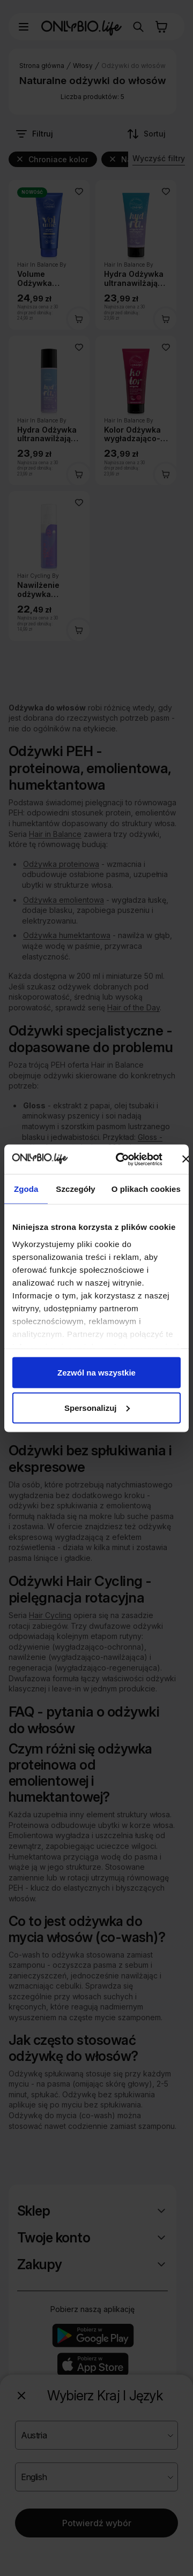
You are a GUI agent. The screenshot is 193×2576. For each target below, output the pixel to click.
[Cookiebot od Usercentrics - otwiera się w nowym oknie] (120, 1159)
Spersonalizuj (97, 1407)
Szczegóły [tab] (75, 1188)
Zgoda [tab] (26, 1188)
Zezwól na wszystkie (96, 1372)
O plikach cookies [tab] (146, 1188)
